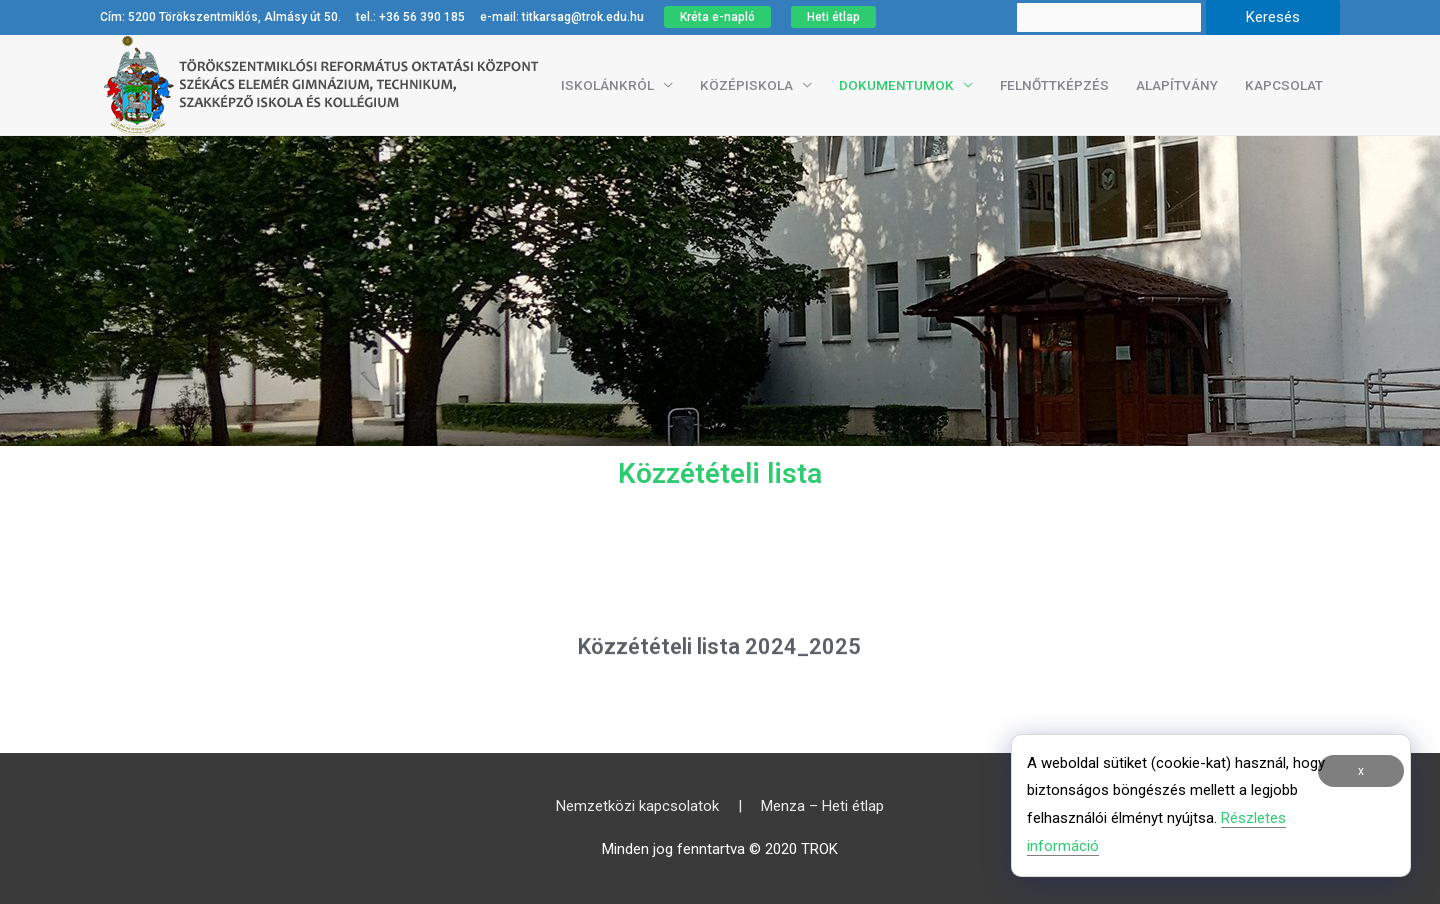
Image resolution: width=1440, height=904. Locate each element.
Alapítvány (1177, 85)
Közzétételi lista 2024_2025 (719, 656)
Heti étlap (833, 17)
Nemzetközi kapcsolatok (637, 806)
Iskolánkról (607, 85)
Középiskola (746, 85)
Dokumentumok (896, 85)
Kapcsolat (1284, 85)
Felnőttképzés (1054, 85)
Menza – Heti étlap (822, 806)
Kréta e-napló (717, 17)
